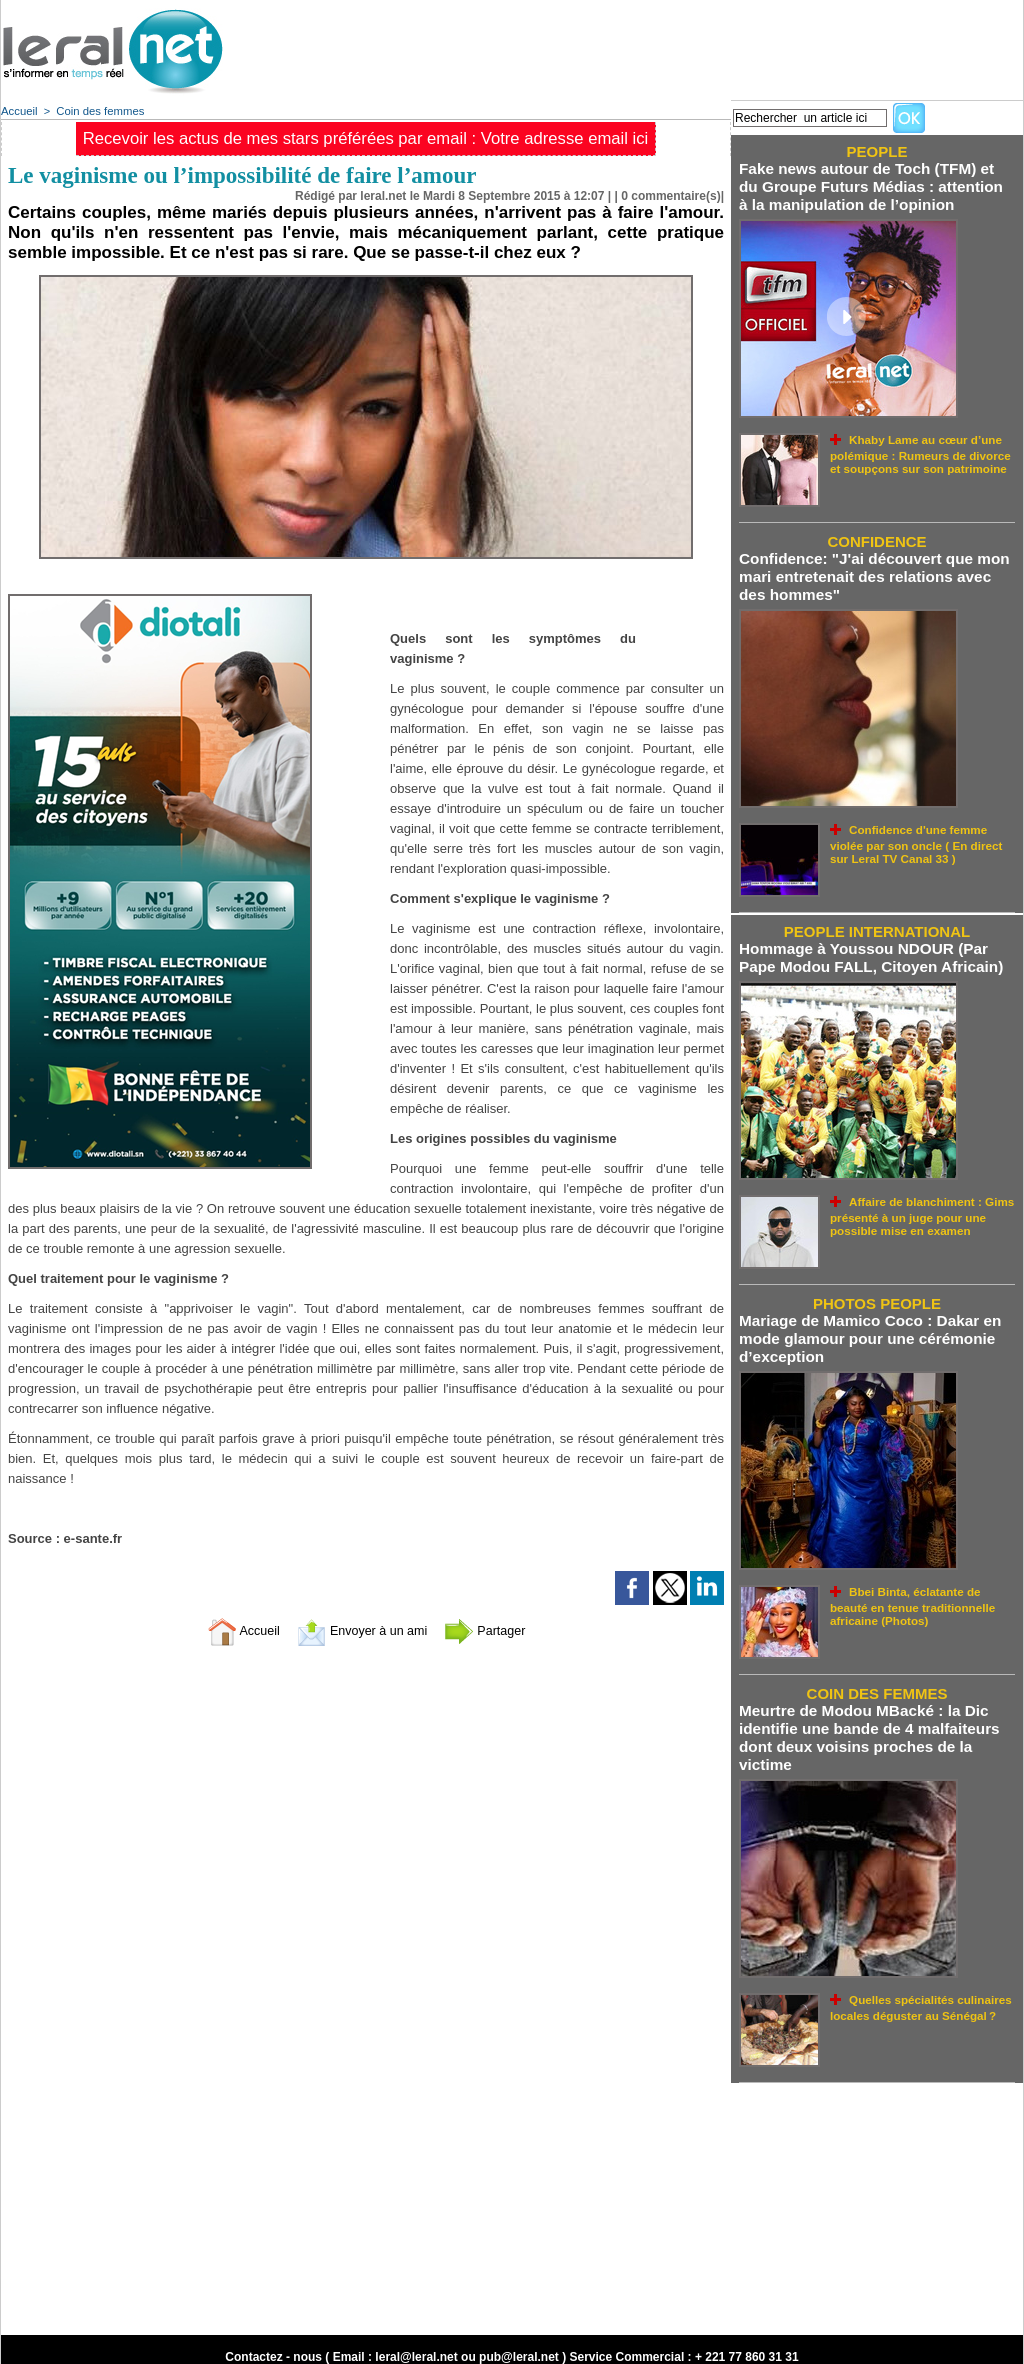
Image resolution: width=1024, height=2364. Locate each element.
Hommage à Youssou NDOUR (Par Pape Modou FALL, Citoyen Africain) (868, 951)
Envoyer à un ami (361, 1630)
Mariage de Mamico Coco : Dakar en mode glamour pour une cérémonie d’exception (867, 1329)
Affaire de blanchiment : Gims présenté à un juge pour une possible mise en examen (917, 1206)
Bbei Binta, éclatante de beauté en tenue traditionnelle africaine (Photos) (921, 1593)
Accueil (18, 111)
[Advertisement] (659, 45)
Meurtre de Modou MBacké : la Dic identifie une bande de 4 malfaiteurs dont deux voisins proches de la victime (866, 1725)
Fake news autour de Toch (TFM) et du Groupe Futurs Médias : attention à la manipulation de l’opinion (875, 185)
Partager (499, 1630)
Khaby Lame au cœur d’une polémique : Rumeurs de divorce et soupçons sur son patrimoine (921, 449)
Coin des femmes (98, 111)
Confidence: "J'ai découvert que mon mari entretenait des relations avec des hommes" (871, 572)
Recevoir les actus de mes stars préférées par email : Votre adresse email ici (365, 138)
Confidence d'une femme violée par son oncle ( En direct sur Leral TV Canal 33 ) (922, 836)
